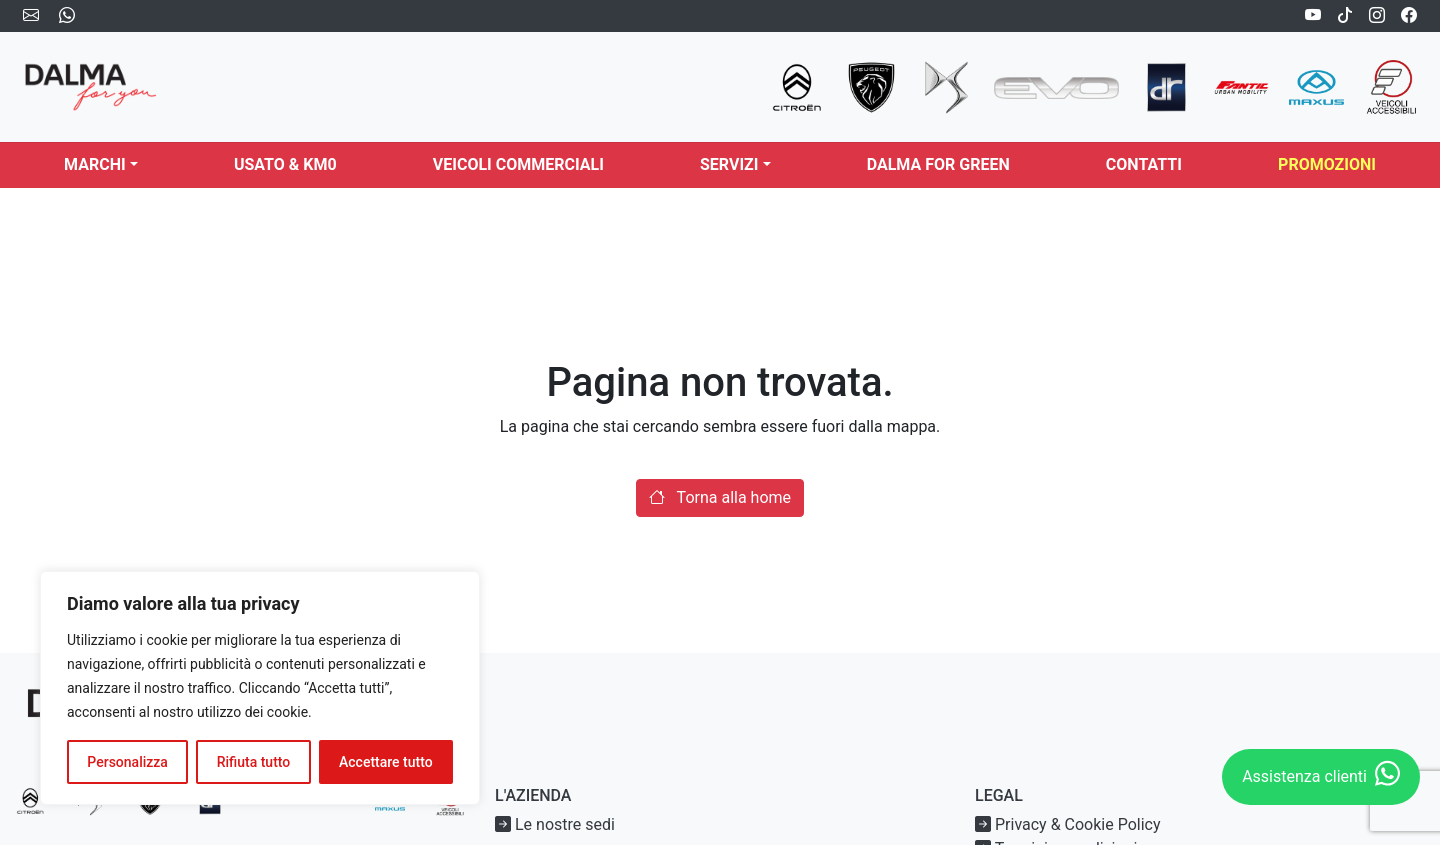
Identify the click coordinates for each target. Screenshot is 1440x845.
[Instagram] (1377, 16)
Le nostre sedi (555, 824)
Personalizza (127, 762)
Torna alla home (720, 497)
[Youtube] (1313, 16)
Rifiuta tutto (254, 762)
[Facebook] (1409, 16)
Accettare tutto (386, 762)
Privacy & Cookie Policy (1068, 824)
